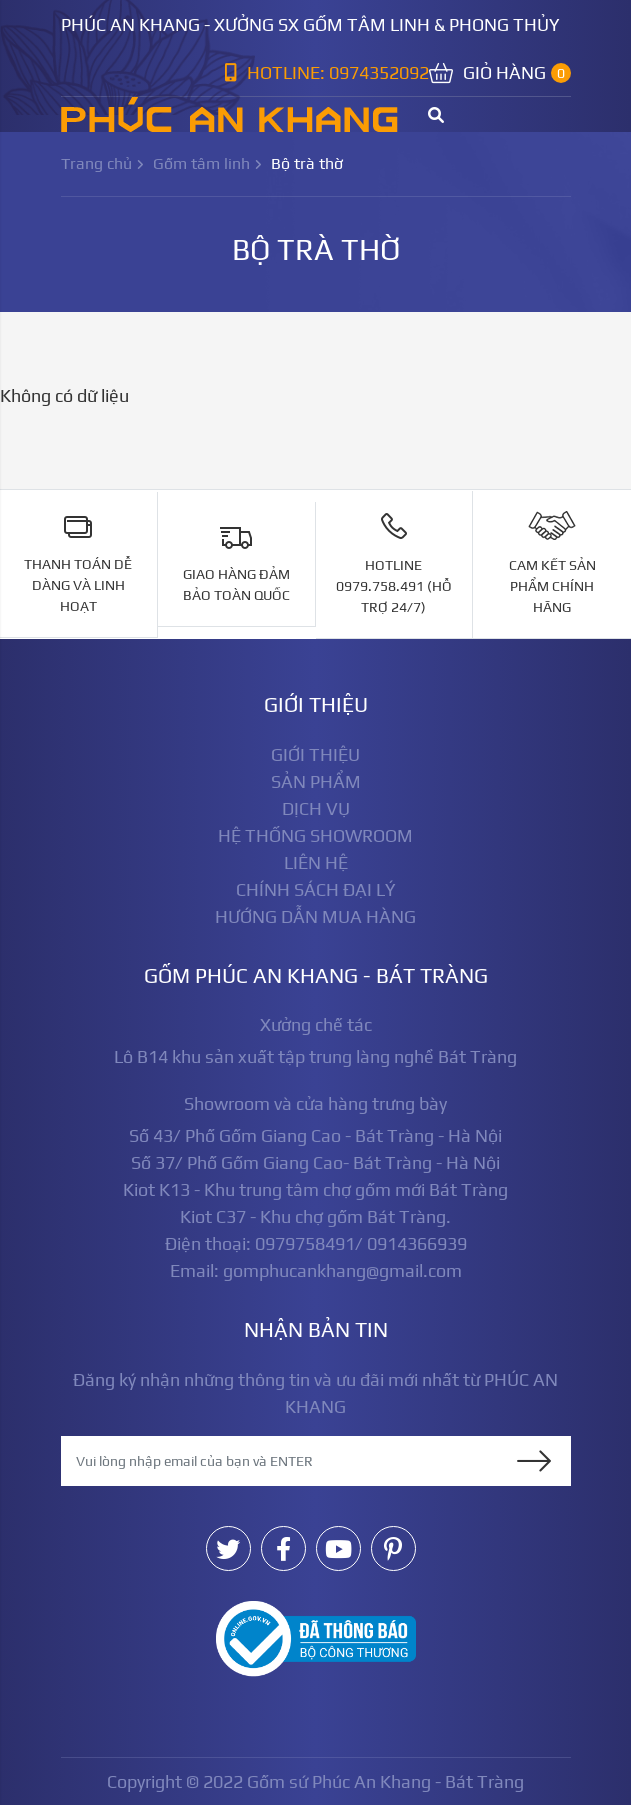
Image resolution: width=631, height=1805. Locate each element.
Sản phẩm (316, 781)
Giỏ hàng (500, 73)
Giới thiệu (315, 754)
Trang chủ (96, 163)
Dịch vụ (316, 808)
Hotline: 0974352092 (327, 72)
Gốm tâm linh (201, 163)
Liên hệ (316, 862)
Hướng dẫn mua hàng (315, 916)
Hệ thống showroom (315, 835)
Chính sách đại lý (316, 889)
